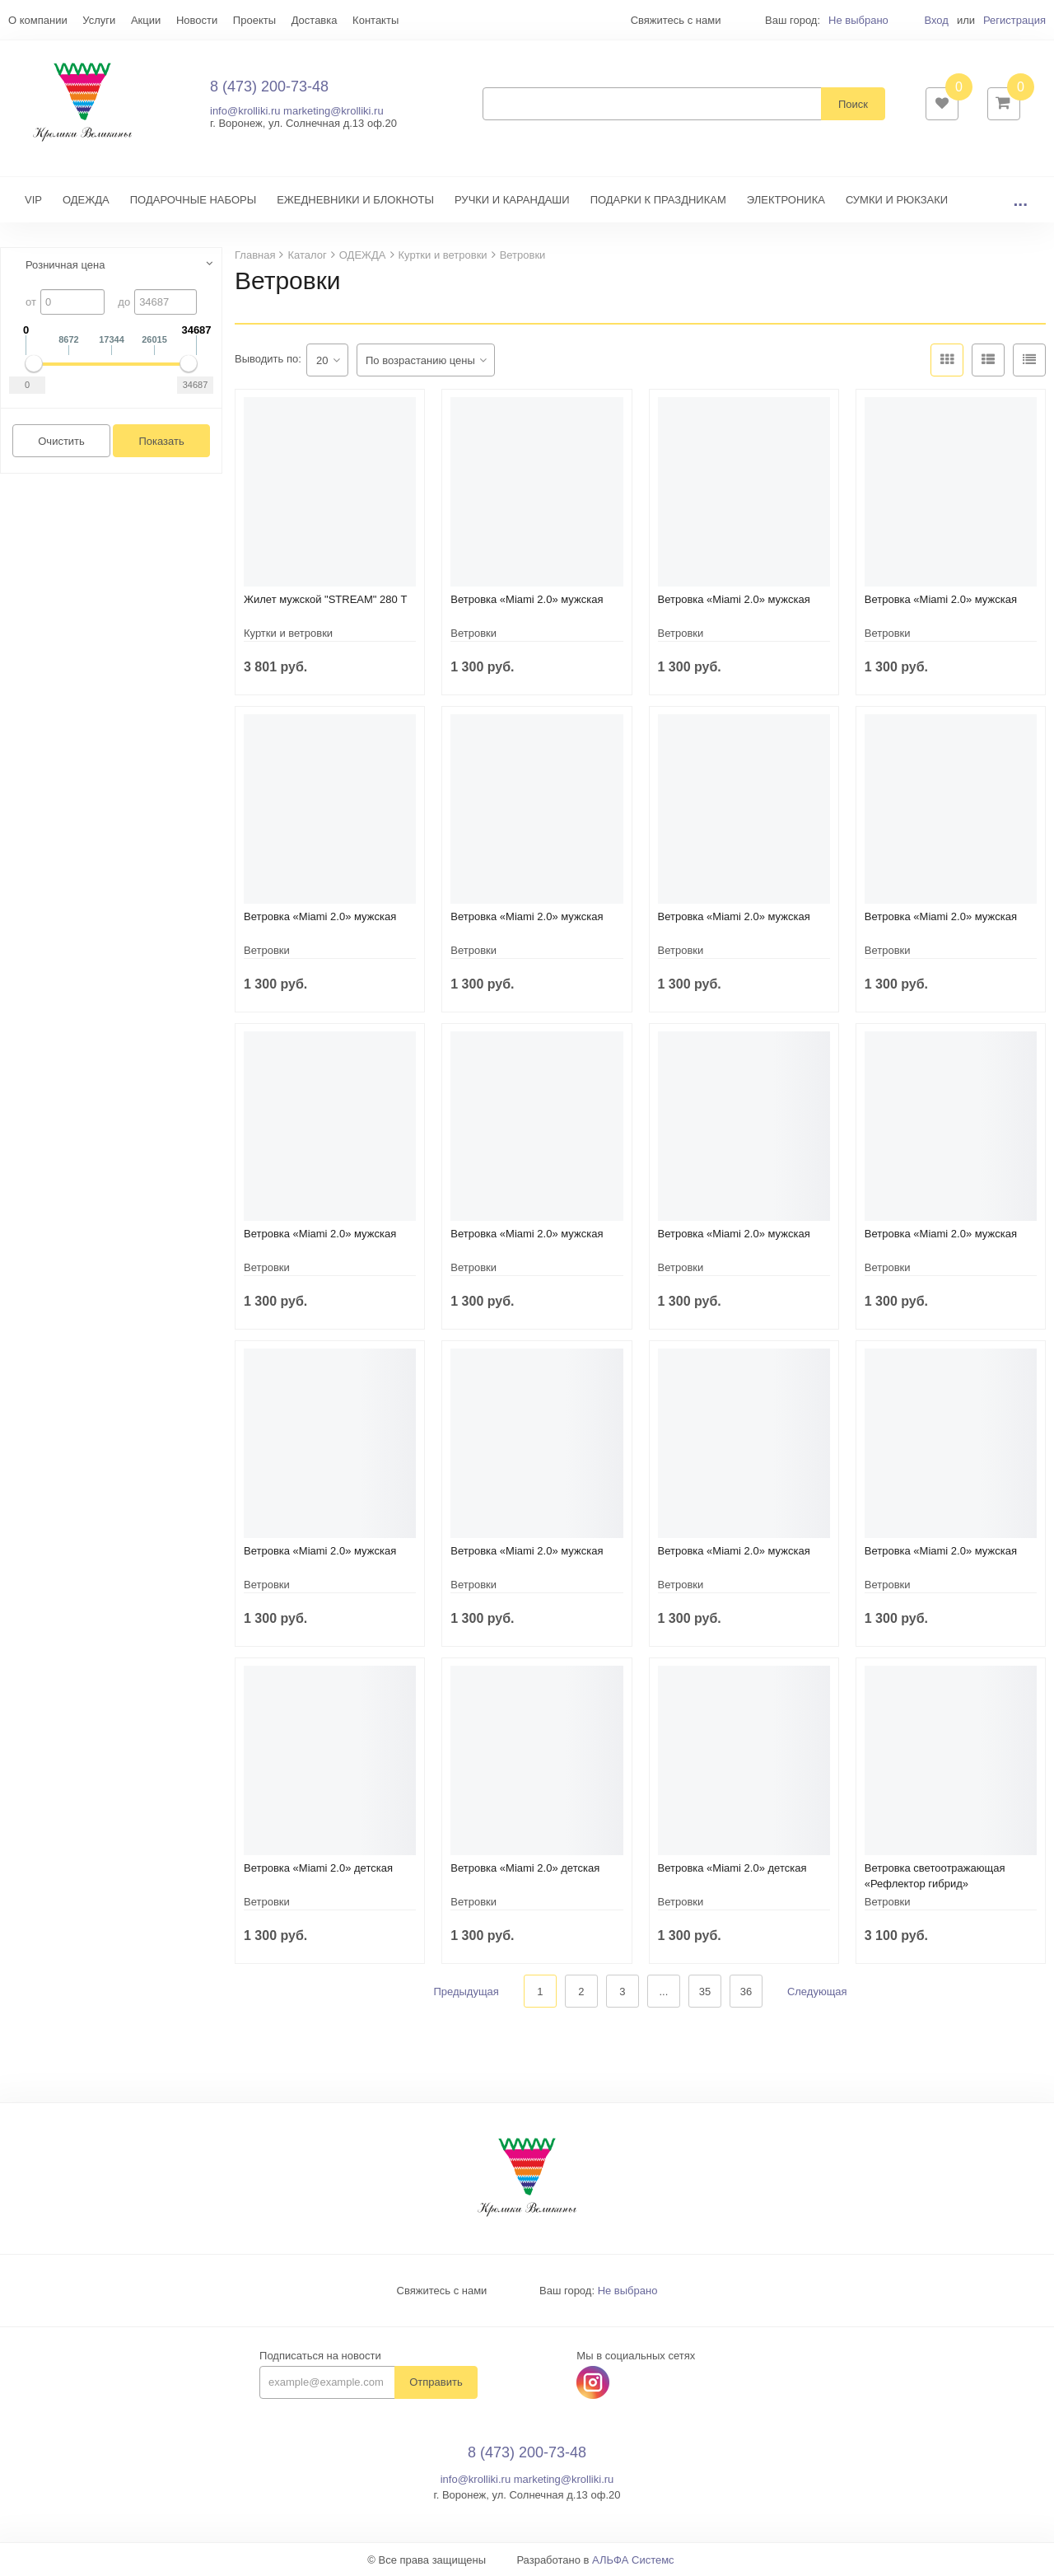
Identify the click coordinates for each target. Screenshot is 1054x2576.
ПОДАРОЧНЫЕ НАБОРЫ (193, 200)
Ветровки (473, 633)
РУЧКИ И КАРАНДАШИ (512, 200)
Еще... (23, 20)
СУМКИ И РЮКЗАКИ (897, 200)
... (1020, 199)
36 (746, 1991)
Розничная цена (65, 265)
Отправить (435, 2383)
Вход (936, 20)
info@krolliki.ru (245, 111)
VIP (33, 200)
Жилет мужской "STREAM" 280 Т (325, 599)
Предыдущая (466, 1991)
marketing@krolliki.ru (333, 111)
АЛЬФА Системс (633, 2560)
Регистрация (1014, 20)
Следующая (817, 1991)
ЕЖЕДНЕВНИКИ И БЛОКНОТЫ (355, 200)
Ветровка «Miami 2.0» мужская (526, 599)
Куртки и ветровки (288, 633)
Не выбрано (858, 20)
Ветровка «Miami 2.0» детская (318, 1868)
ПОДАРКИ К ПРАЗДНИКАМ (658, 200)
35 (705, 1991)
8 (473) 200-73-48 (269, 86)
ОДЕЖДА (86, 200)
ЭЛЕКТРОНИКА (786, 200)
